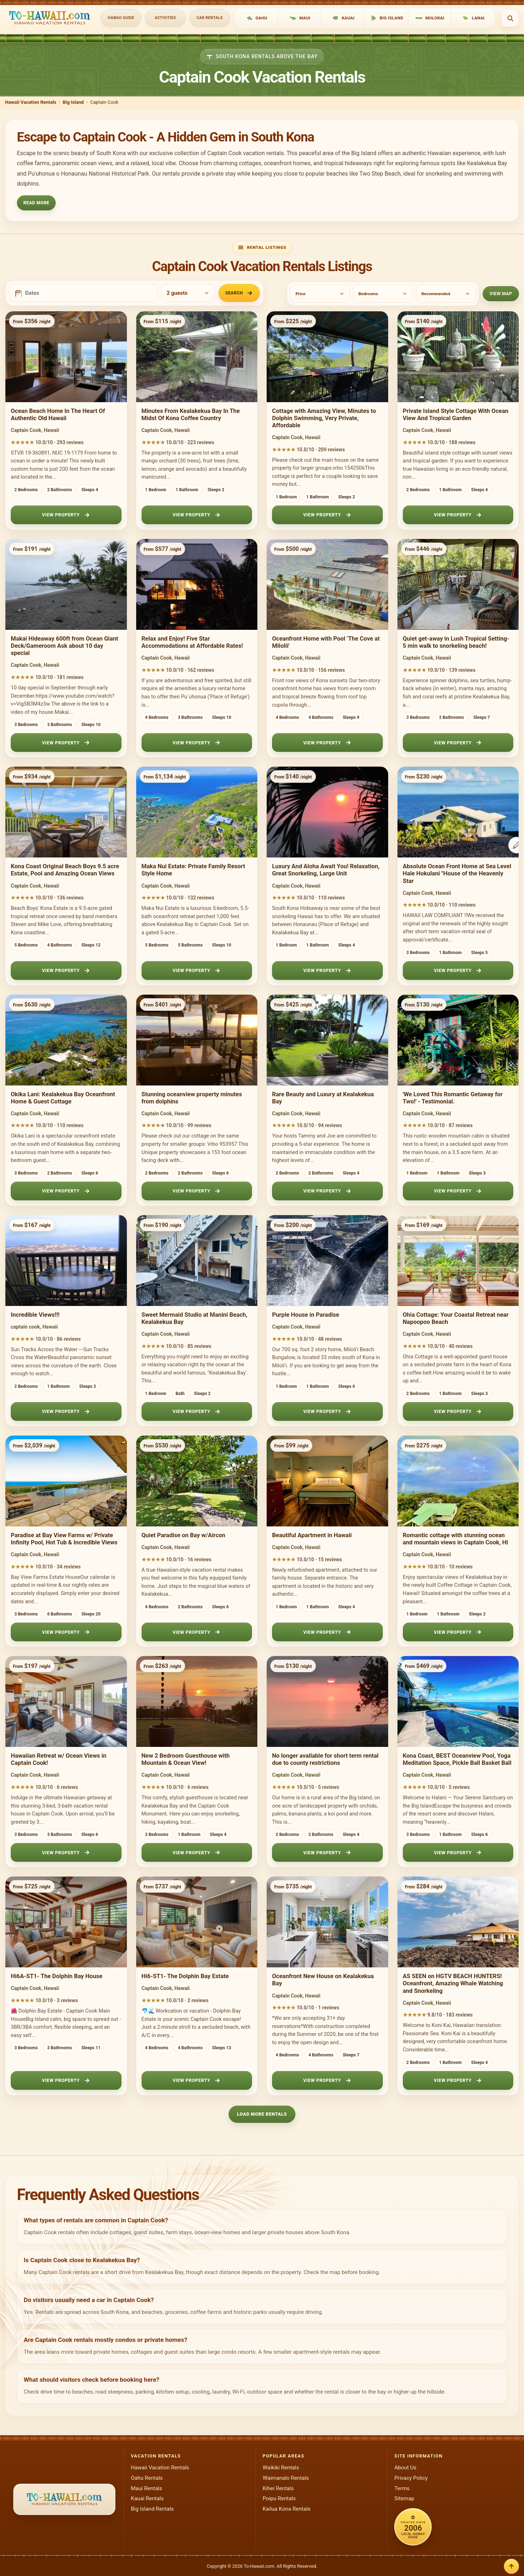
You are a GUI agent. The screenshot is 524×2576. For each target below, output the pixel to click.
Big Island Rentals (152, 2509)
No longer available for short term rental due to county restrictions (325, 1759)
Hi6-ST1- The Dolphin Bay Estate (185, 1976)
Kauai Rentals (147, 2498)
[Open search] (510, 18)
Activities (165, 17)
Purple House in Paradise (305, 1314)
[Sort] (446, 294)
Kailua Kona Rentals (287, 2509)
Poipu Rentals (279, 2498)
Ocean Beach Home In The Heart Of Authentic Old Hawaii (58, 415)
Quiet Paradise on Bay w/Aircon (183, 1535)
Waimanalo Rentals (286, 2478)
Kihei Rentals (278, 2488)
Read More (36, 202)
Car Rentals (210, 17)
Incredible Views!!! (35, 1314)
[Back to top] (511, 2566)
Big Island (73, 102)
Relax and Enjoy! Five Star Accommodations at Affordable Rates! (192, 642)
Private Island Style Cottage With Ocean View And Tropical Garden (456, 415)
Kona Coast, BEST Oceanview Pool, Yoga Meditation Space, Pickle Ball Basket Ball (457, 1759)
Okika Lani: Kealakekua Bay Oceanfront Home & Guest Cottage (63, 1098)
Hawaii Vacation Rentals (30, 102)
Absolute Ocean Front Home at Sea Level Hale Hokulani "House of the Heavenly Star (457, 873)
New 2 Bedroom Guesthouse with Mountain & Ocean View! (186, 1759)
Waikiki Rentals (281, 2467)
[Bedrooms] (383, 294)
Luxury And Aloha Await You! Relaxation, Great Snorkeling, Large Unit (326, 870)
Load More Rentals (262, 2114)
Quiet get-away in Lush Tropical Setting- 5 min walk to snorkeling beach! (456, 642)
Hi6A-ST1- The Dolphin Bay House (56, 1976)
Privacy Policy (411, 2478)
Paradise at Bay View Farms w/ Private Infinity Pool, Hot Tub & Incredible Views (64, 1539)
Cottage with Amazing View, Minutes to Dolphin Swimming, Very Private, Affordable (324, 418)
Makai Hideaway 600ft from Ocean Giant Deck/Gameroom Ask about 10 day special (64, 645)
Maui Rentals (146, 2488)
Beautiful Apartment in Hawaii (312, 1535)
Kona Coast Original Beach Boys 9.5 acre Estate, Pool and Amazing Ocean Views (65, 870)
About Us (405, 2467)
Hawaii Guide (121, 17)
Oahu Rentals (147, 2478)
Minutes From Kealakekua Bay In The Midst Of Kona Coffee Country (191, 415)
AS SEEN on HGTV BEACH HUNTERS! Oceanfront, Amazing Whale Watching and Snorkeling (453, 1983)
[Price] (320, 294)
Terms (401, 2488)
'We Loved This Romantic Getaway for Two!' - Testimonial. (453, 1098)
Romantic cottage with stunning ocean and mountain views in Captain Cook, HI (455, 1539)
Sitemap (404, 2498)
